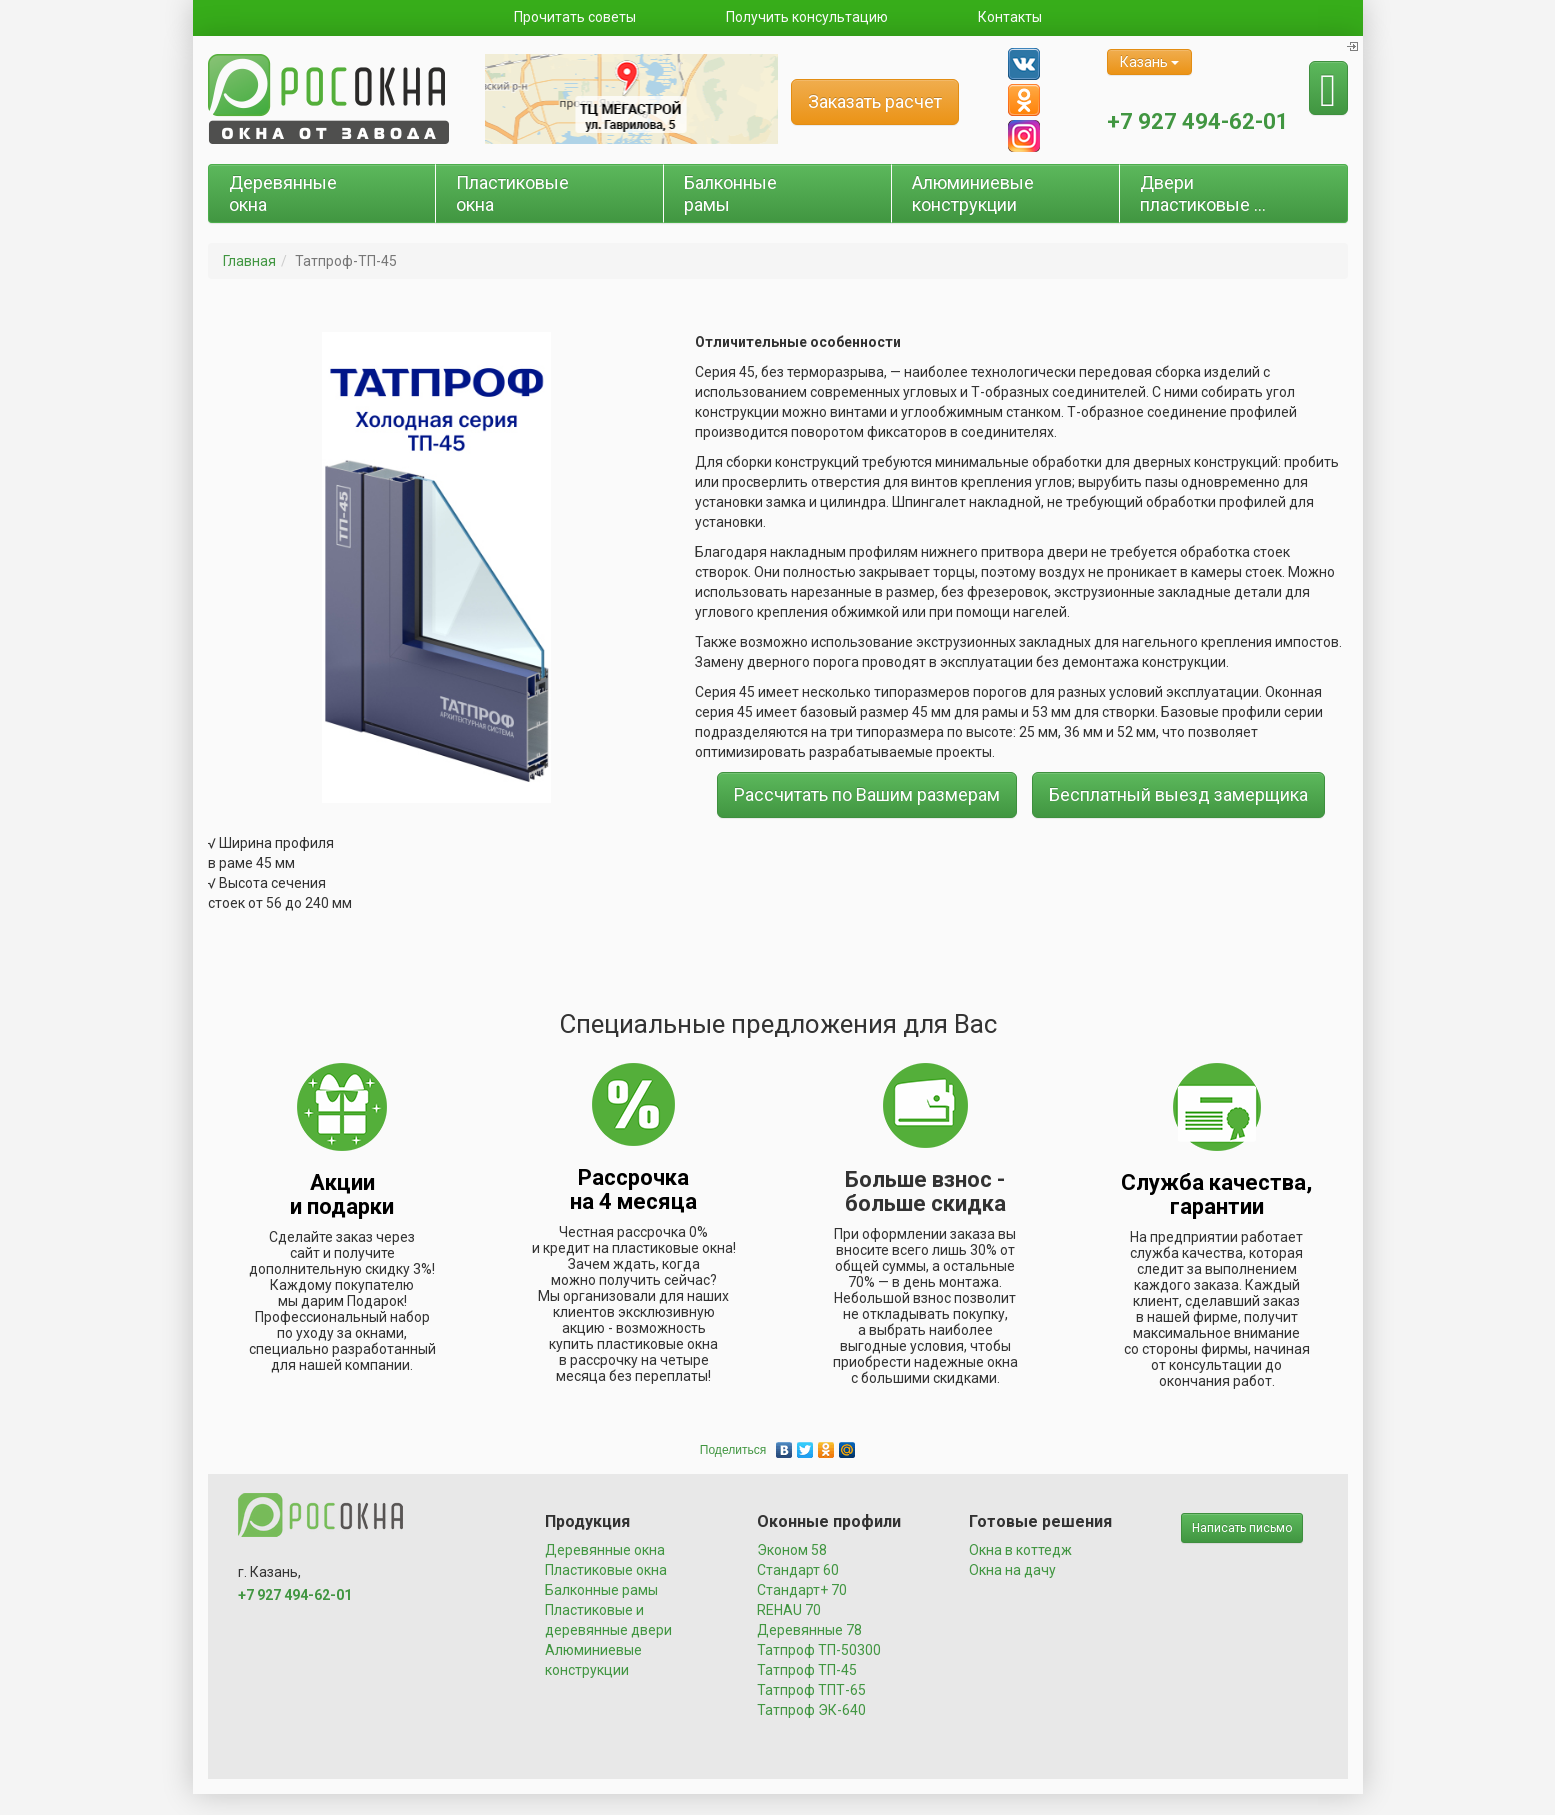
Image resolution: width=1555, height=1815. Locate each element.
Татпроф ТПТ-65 (811, 1690)
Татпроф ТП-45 (807, 1670)
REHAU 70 (789, 1610)
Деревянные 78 (809, 1630)
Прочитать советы (575, 17)
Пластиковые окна (512, 193)
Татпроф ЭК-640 (811, 1710)
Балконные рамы (730, 193)
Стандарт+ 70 (802, 1590)
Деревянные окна (283, 193)
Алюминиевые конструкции (973, 193)
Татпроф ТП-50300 (819, 1650)
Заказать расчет (875, 101)
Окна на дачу (1012, 1570)
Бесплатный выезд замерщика (1178, 794)
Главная (249, 261)
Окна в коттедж (1020, 1550)
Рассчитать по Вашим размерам (867, 794)
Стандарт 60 (798, 1570)
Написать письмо (1242, 1528)
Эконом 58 (792, 1550)
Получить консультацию (807, 17)
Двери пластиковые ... (1203, 193)
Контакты (1010, 17)
